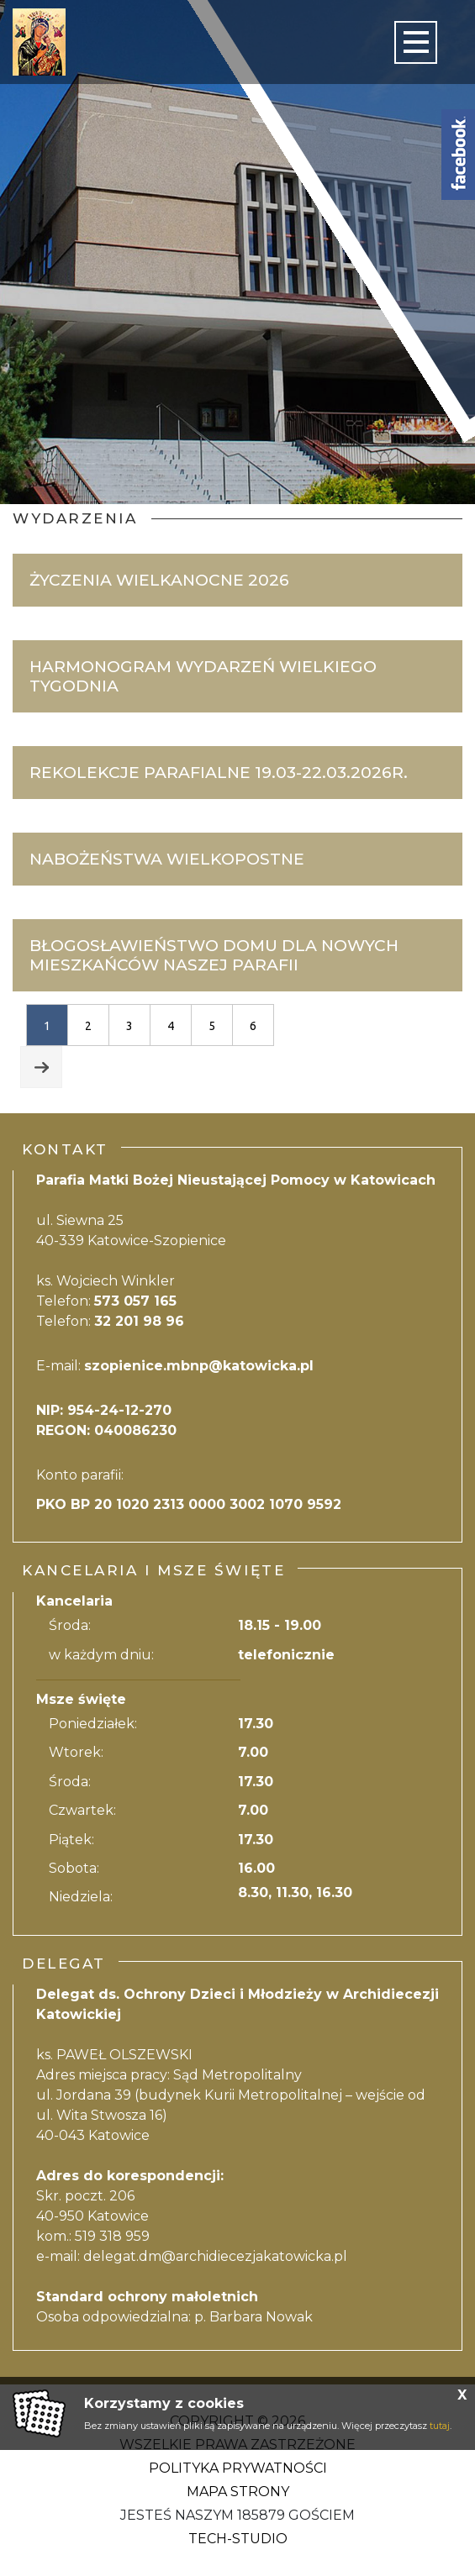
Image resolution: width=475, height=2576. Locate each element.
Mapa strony (238, 2492)
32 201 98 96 (139, 1321)
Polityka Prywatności (238, 2468)
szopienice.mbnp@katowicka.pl (199, 1366)
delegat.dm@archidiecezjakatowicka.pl (215, 2256)
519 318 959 (112, 2236)
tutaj (440, 2425)
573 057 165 (135, 1301)
